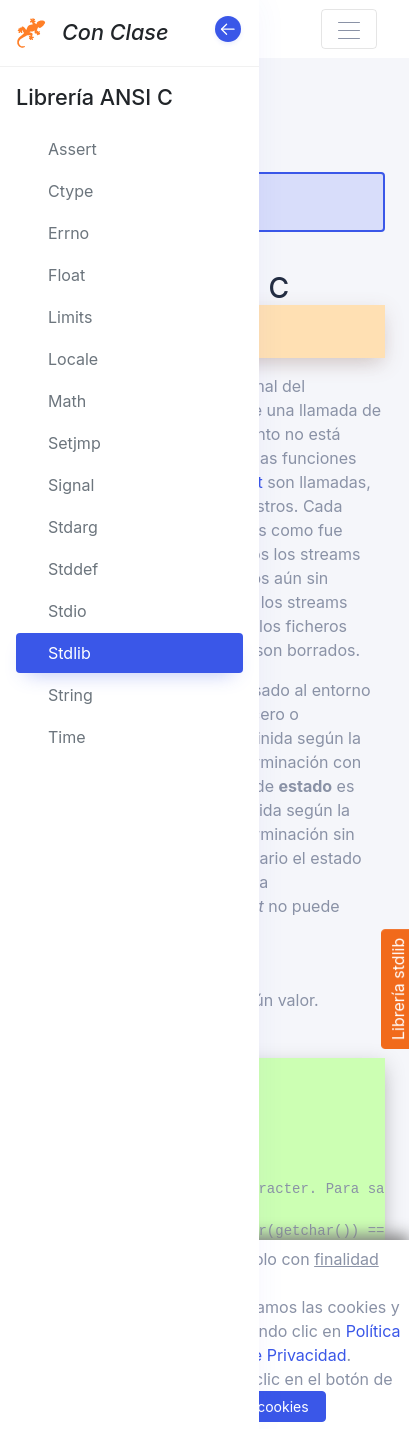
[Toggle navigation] (349, 29)
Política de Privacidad (265, 1355)
